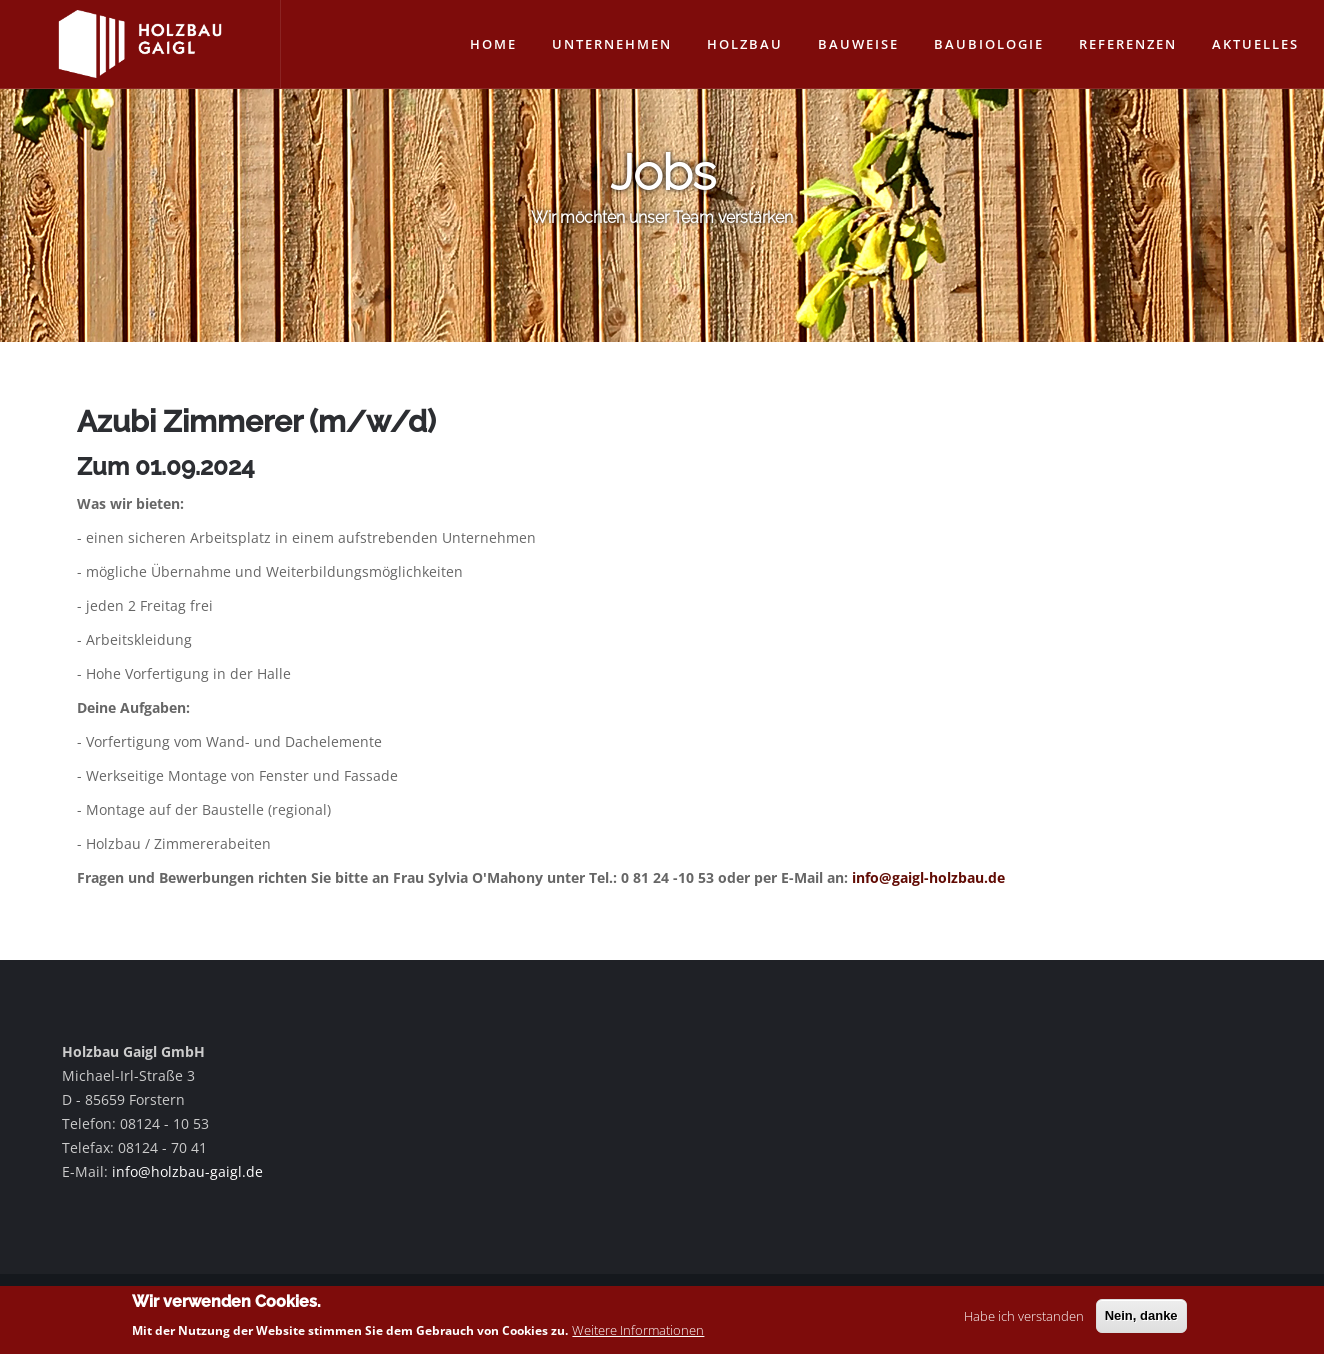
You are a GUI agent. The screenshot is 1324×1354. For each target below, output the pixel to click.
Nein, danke (1141, 1318)
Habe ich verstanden (1024, 1319)
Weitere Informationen (638, 1333)
